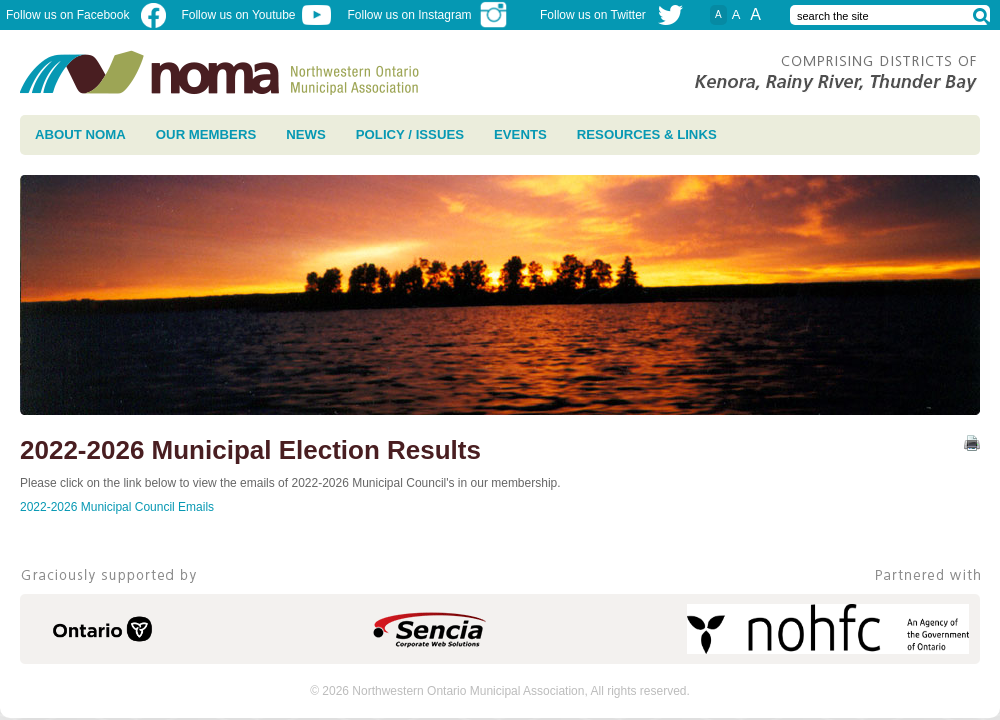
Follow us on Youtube (255, 15)
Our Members (206, 134)
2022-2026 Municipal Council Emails (117, 507)
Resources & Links (647, 134)
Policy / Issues (410, 134)
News (306, 134)
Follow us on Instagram (428, 15)
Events (520, 134)
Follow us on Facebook (86, 15)
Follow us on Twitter (593, 15)
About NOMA (80, 134)
